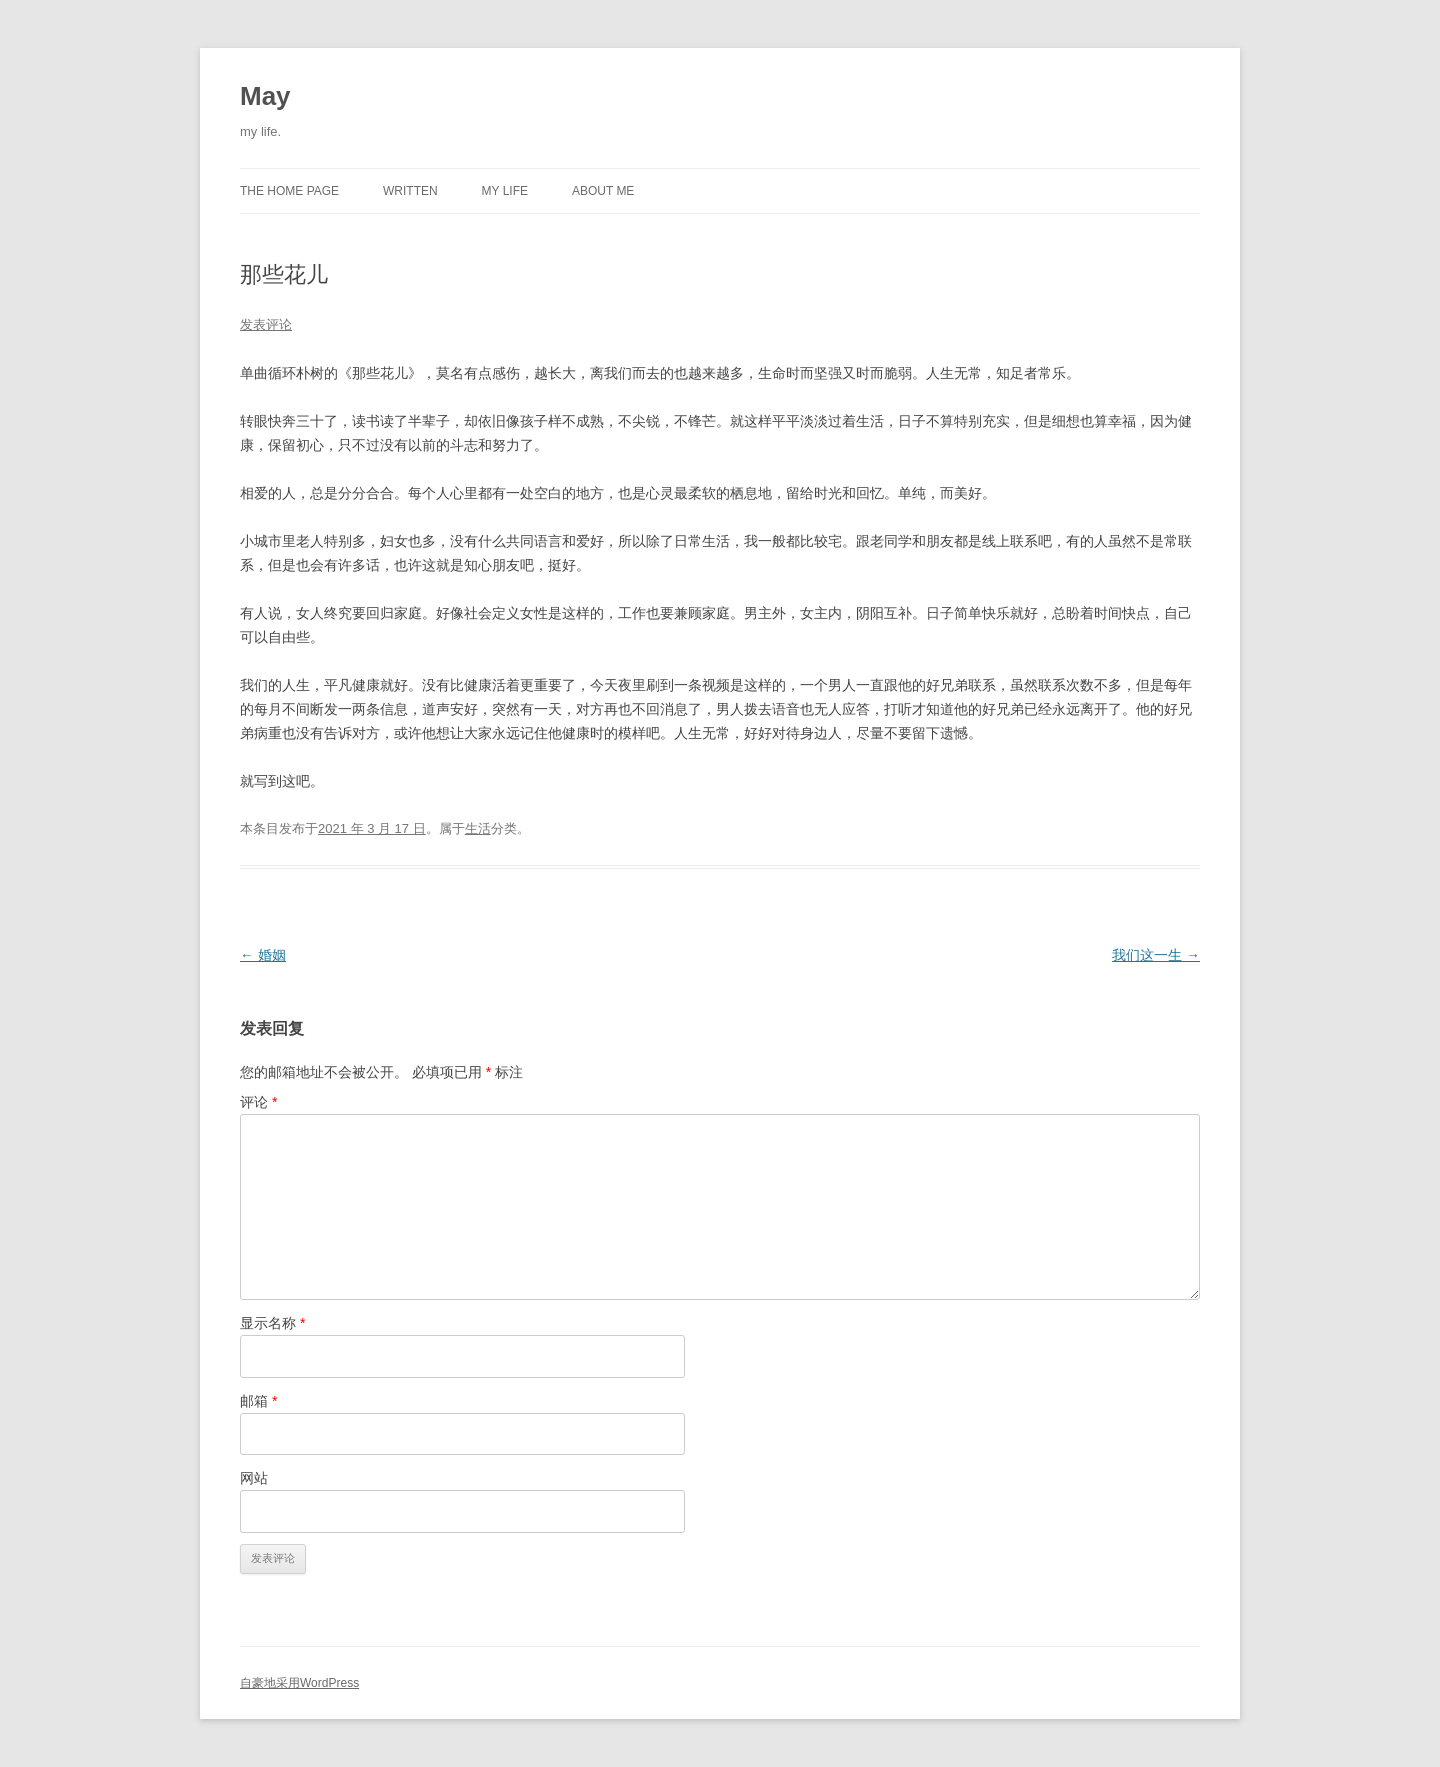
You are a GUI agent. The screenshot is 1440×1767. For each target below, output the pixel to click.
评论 (258, 1102)
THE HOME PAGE (289, 191)
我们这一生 (1156, 955)
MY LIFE (505, 191)
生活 (478, 828)
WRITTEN (410, 191)
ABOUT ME (603, 191)
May (265, 96)
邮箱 (258, 1401)
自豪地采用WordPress (299, 1683)
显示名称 (272, 1323)
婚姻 (263, 955)
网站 (254, 1478)
